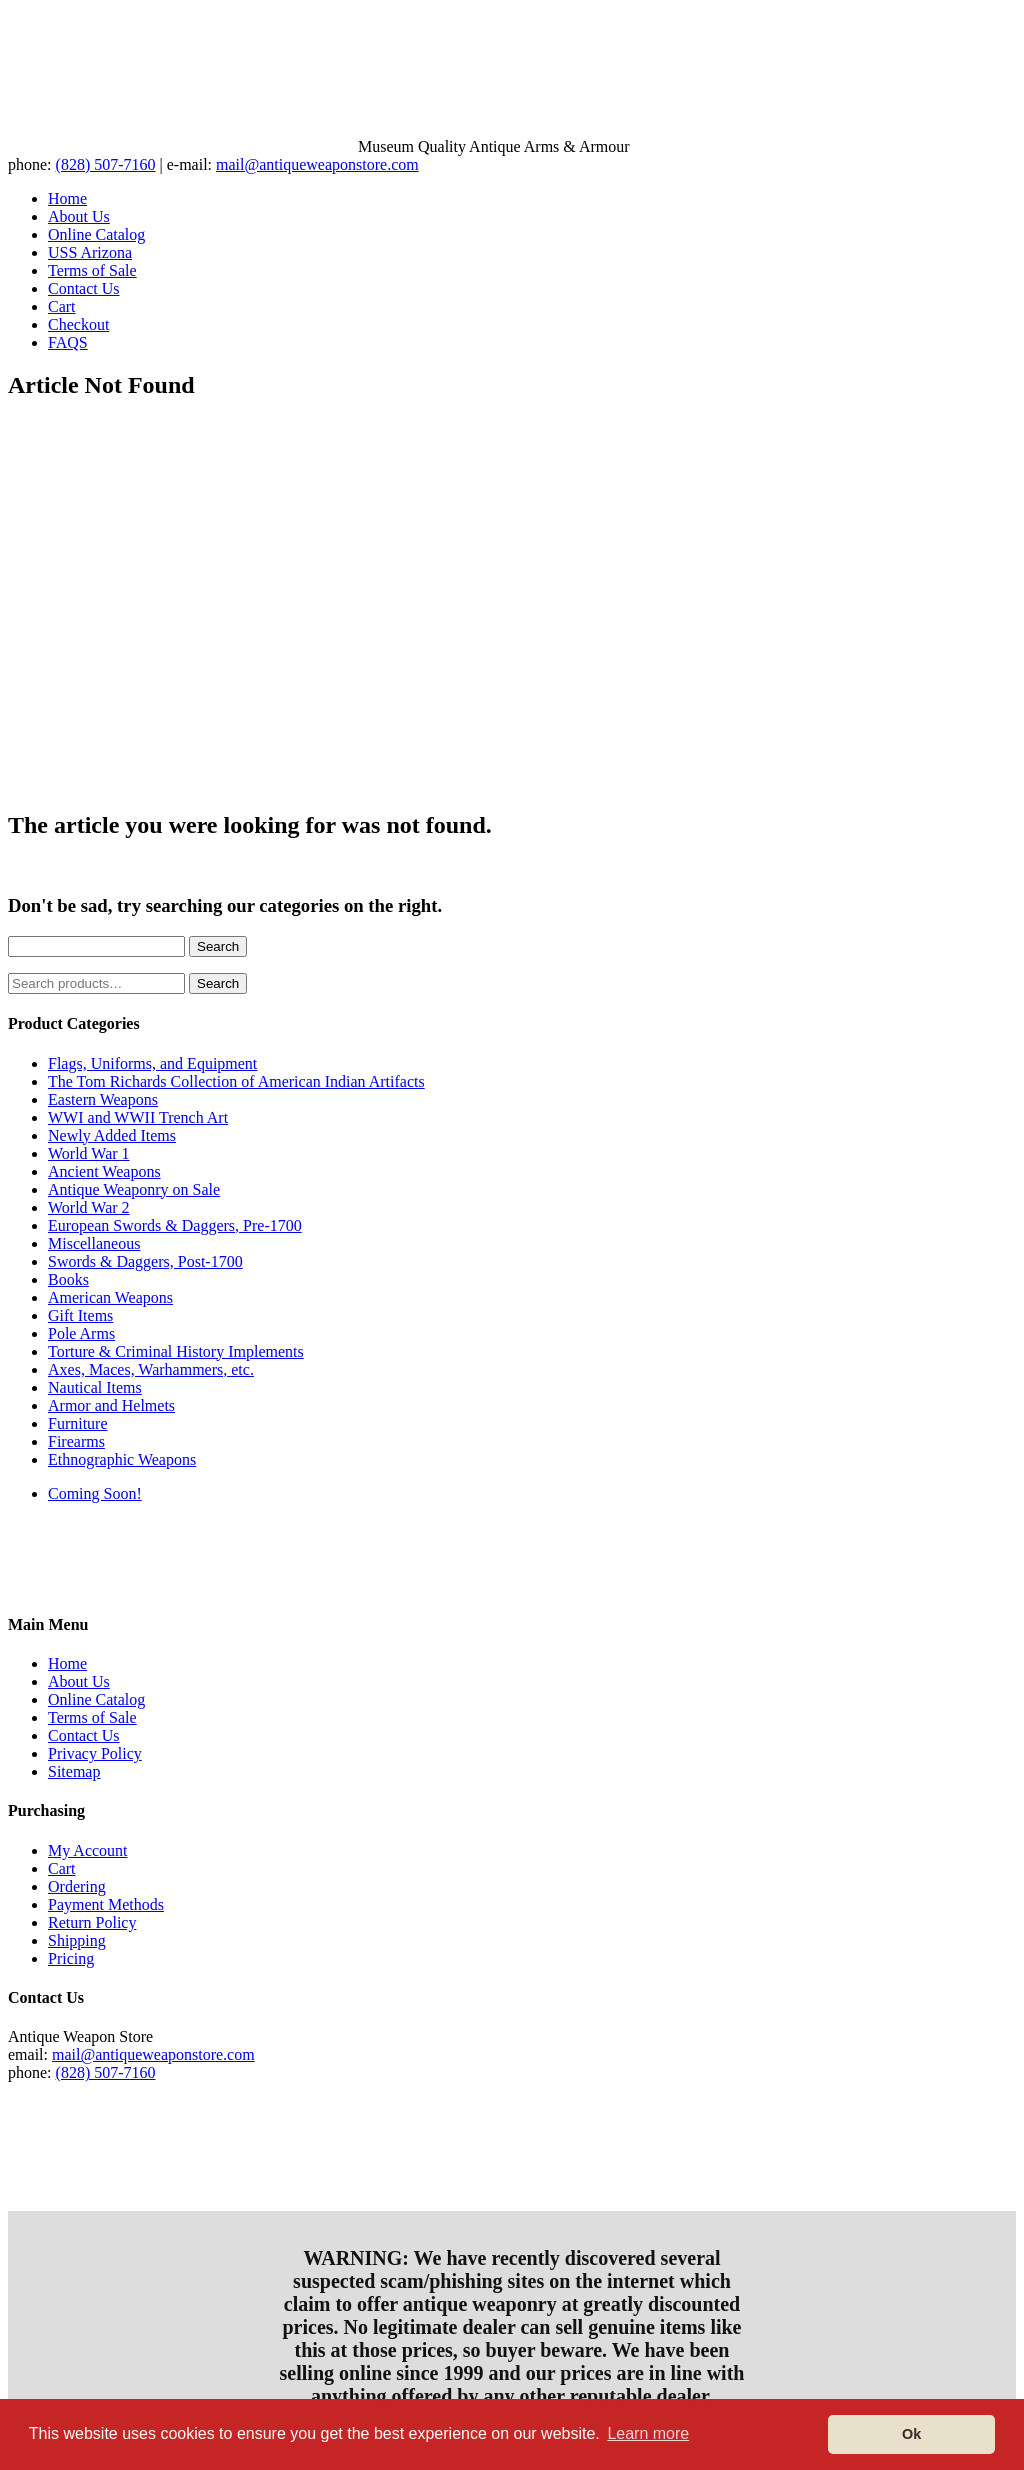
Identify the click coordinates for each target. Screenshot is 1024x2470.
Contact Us (84, 288)
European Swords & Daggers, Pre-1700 (175, 1225)
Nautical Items (95, 1387)
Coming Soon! (95, 1493)
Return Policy (92, 1922)
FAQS (68, 342)
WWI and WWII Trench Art (138, 1117)
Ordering (77, 1886)
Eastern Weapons (103, 1099)
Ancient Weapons (104, 1171)
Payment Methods (106, 1904)
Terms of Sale (92, 270)
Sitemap (74, 1771)
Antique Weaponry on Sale (134, 1189)
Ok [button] (911, 2434)
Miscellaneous (94, 1243)
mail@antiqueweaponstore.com (317, 164)
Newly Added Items (112, 1135)
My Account (88, 1850)
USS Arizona (90, 252)
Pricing (71, 1958)
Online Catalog (96, 234)
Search (218, 946)
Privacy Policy (95, 1753)
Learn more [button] (648, 2433)
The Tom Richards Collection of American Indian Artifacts (236, 1081)
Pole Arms (81, 1333)
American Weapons (110, 1297)
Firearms (76, 1441)
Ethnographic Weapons (122, 1459)
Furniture (78, 1423)
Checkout (78, 324)
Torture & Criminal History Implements (176, 1351)
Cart (62, 306)
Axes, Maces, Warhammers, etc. (151, 1369)
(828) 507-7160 (106, 164)
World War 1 (89, 1153)
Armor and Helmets (111, 1405)
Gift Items (80, 1315)
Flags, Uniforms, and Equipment (152, 1063)
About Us (79, 216)
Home (67, 198)
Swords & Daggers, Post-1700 (145, 1261)
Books (68, 1279)
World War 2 (89, 1207)
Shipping (77, 1940)
